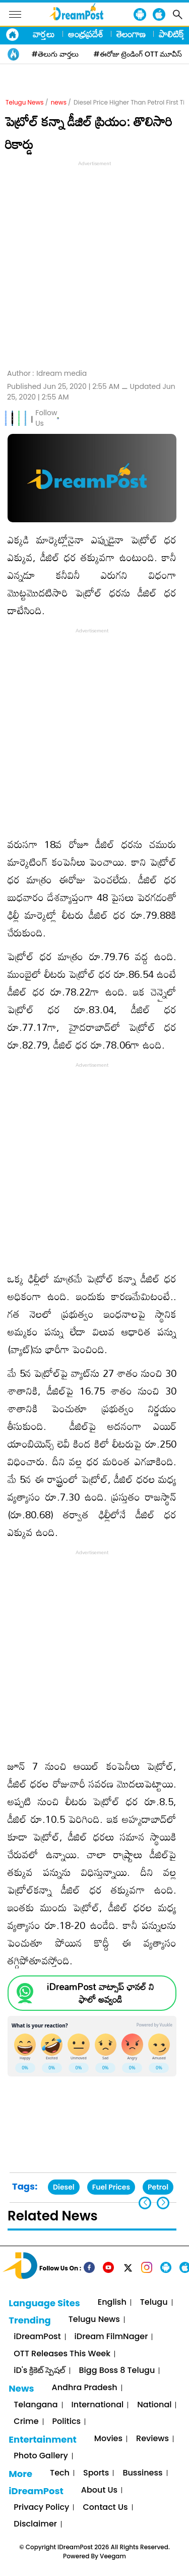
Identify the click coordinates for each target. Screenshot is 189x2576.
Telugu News (25, 102)
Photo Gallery (41, 2456)
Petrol (158, 2187)
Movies (108, 2439)
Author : (47, 373)
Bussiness (142, 2473)
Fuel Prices (111, 2187)
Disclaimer (35, 2524)
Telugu (154, 2302)
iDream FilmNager (111, 2337)
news (59, 102)
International (98, 2405)
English (112, 2302)
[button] (163, 2203)
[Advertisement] (94, 263)
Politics (66, 2421)
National (154, 2405)
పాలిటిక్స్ (172, 34)
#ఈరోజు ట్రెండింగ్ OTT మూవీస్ (138, 54)
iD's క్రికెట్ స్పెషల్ (39, 2370)
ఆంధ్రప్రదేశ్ (85, 34)
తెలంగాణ (131, 34)
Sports (96, 2473)
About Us (99, 2490)
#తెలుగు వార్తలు (55, 54)
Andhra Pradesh (84, 2388)
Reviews (152, 2439)
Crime (26, 2421)
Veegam (113, 2556)
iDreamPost (37, 2337)
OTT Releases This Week (62, 2354)
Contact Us (105, 2507)
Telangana (35, 2405)
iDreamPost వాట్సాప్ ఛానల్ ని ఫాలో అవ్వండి (100, 1993)
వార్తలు (44, 34)
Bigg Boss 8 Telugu (117, 2370)
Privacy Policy (41, 2507)
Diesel (64, 2187)
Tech (60, 2473)
